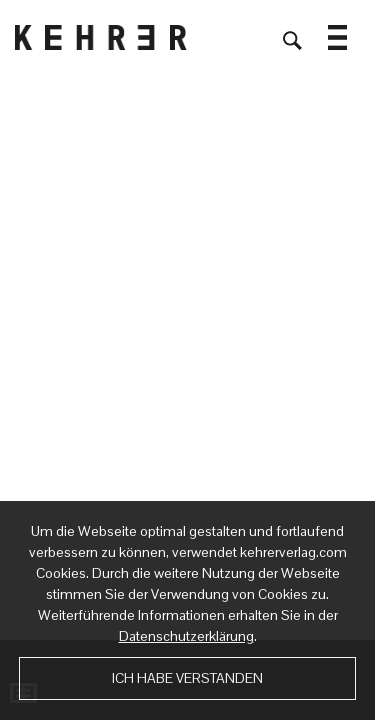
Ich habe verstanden (187, 678)
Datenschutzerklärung (186, 636)
